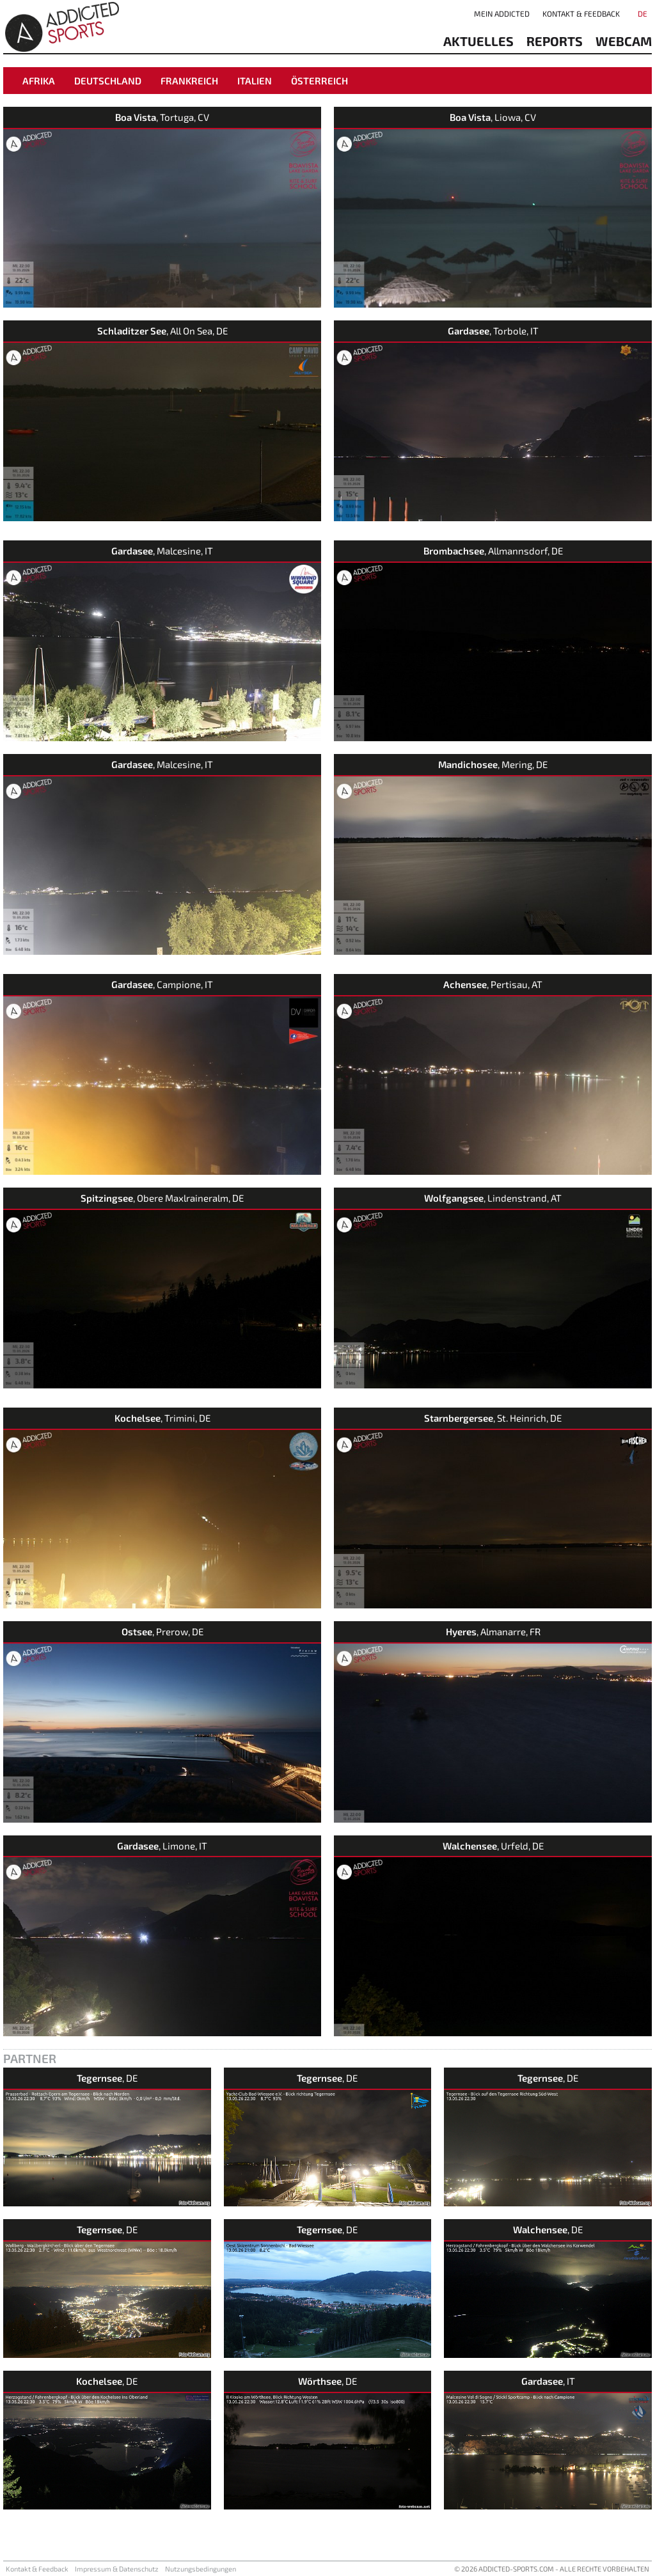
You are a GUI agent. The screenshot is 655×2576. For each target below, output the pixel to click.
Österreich (319, 80)
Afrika (38, 80)
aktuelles (478, 41)
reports (554, 41)
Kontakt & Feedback (581, 13)
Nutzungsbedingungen (200, 2568)
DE (642, 13)
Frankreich (189, 80)
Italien (254, 80)
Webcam (624, 41)
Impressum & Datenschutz (117, 2568)
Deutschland (107, 80)
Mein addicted (502, 13)
